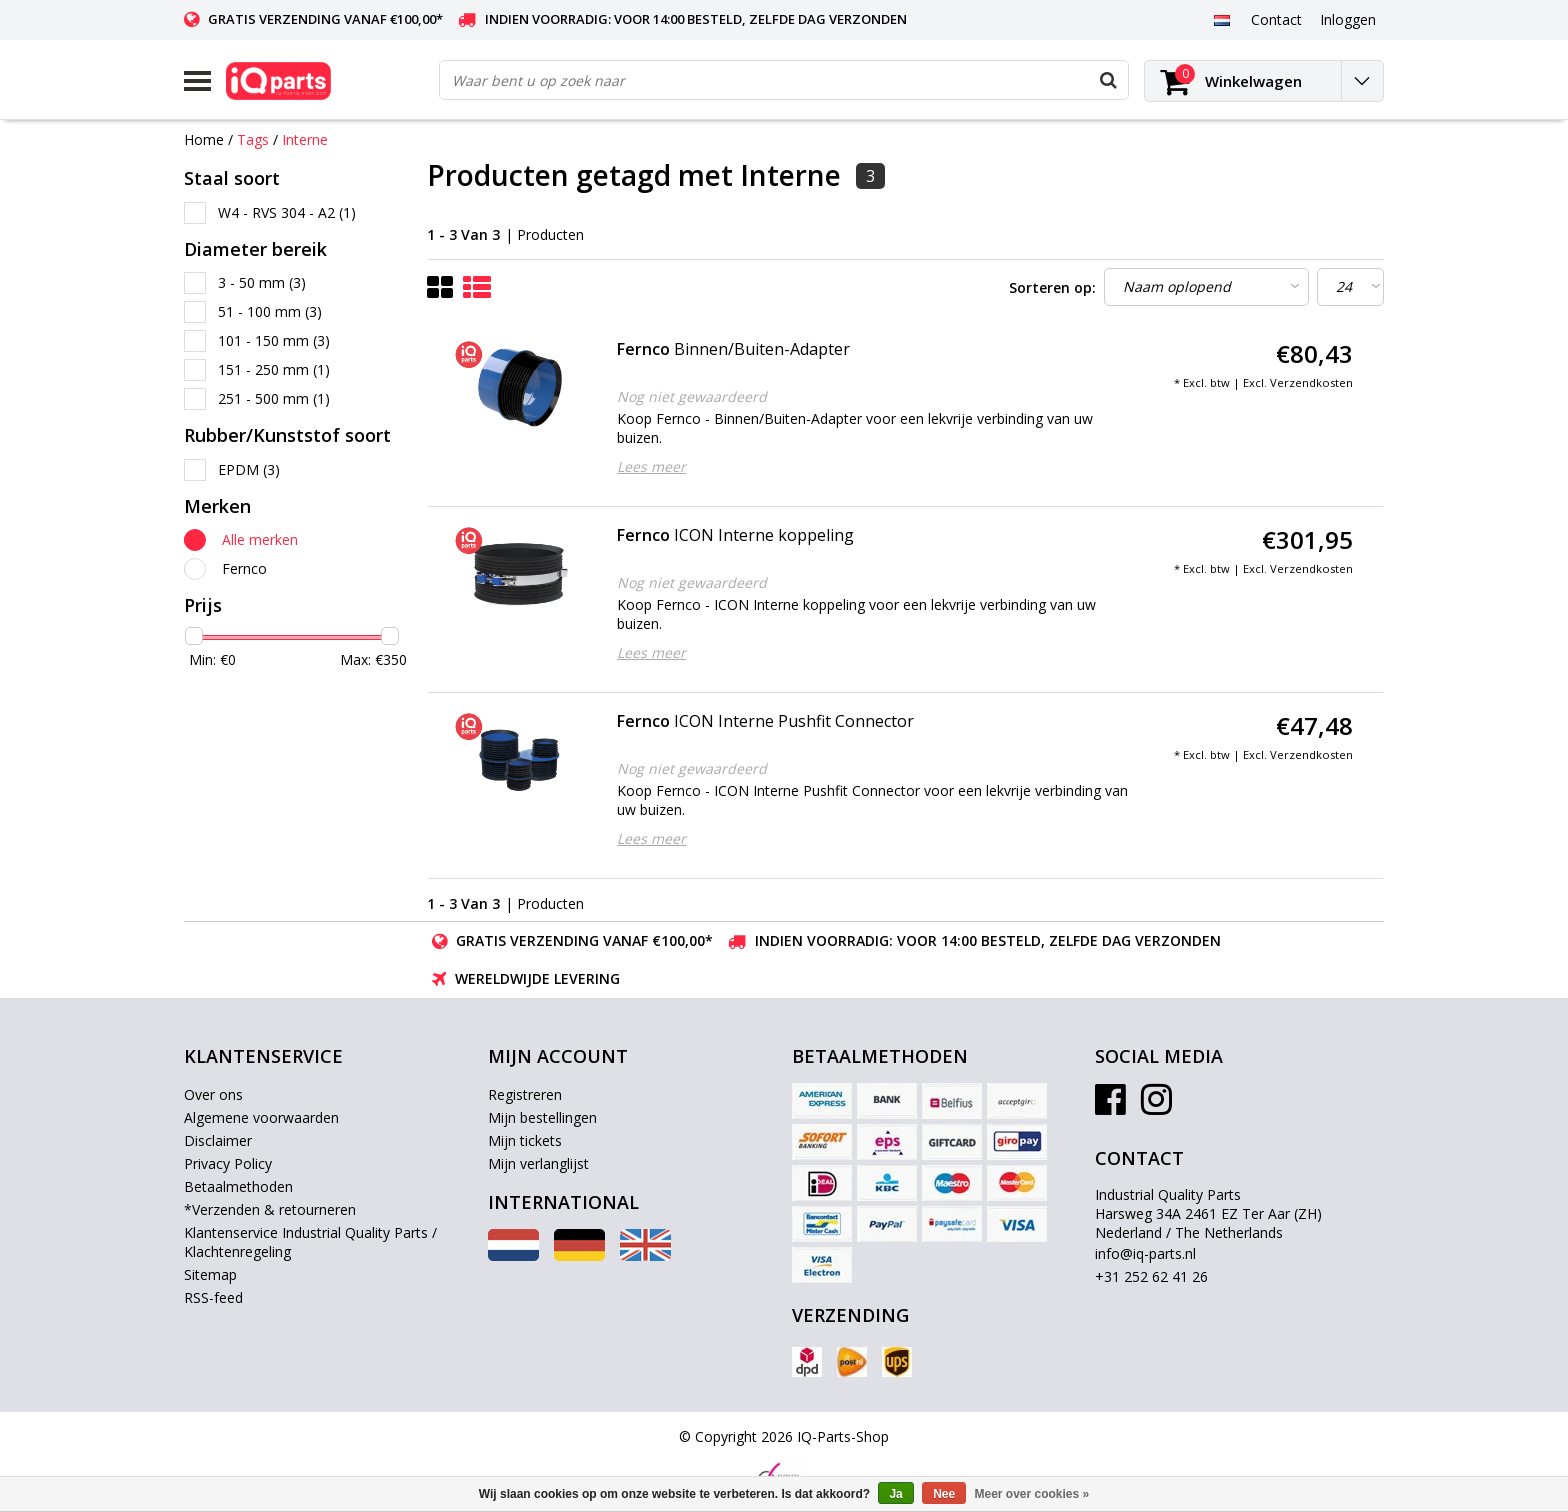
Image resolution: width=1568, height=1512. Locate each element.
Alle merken (260, 539)
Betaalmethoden (238, 1186)
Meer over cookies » (1032, 1494)
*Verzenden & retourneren (270, 1209)
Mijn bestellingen (542, 1117)
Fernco (244, 568)
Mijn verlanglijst (538, 1163)
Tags (253, 139)
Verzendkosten (1311, 382)
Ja (895, 1494)
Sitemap (210, 1274)
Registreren (525, 1094)
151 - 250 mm (274, 369)
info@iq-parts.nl (1145, 1253)
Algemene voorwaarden (261, 1117)
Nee (944, 1494)
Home (204, 139)
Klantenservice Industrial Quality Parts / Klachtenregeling (310, 1242)
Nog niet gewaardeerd (692, 396)
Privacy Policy (228, 1163)
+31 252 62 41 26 (1151, 1276)
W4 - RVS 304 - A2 (287, 212)
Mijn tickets (525, 1140)
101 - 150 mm (274, 340)
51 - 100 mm (270, 311)
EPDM (249, 469)
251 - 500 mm (274, 398)
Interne (305, 139)
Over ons (213, 1094)
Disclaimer (218, 1140)
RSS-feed (213, 1297)
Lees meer (651, 466)
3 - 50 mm (262, 282)
